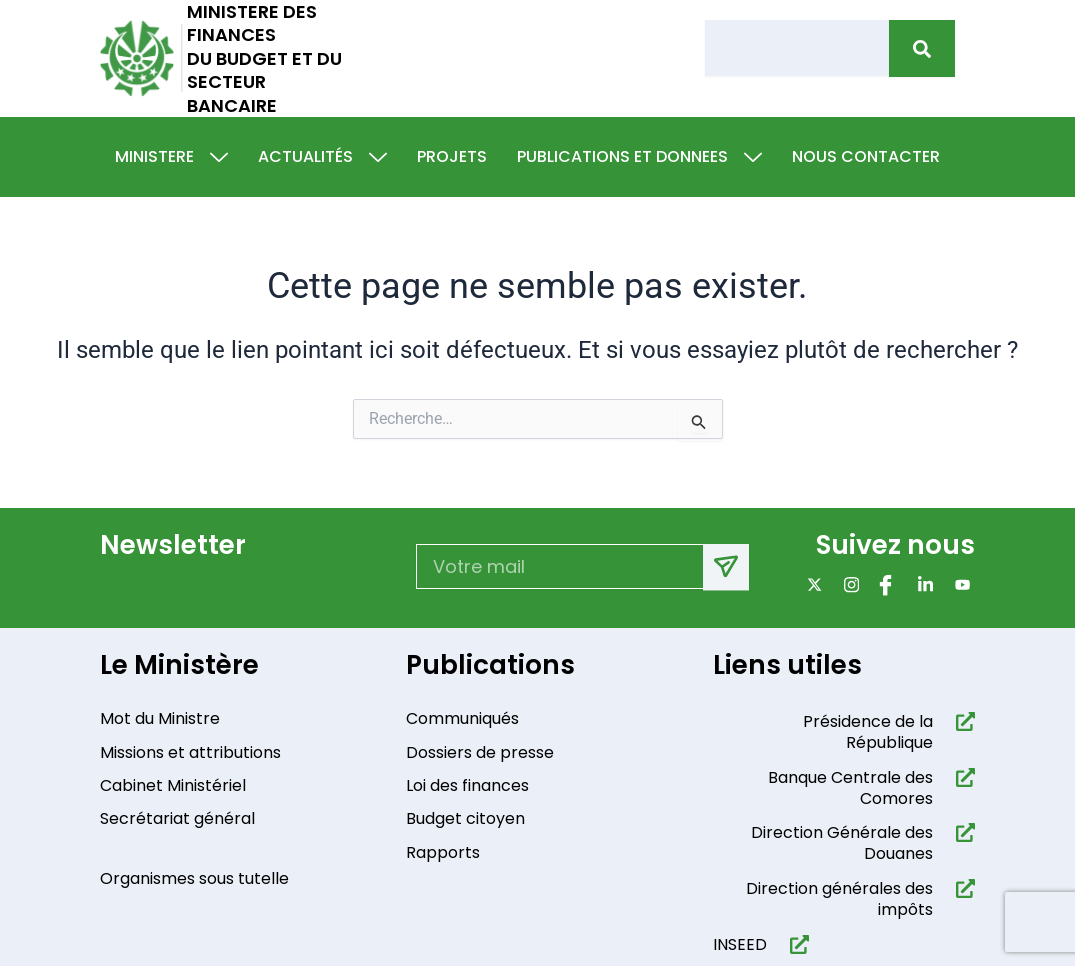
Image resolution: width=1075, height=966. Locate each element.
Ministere (171, 156)
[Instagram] (847, 585)
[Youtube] (958, 585)
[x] (810, 585)
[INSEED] (795, 948)
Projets (452, 156)
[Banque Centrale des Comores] (961, 782)
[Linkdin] (921, 585)
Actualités (322, 156)
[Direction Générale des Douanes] (961, 837)
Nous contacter (866, 156)
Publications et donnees (639, 156)
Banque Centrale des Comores (850, 793)
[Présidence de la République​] (961, 726)
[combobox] (797, 48)
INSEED (740, 948)
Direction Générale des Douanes (842, 848)
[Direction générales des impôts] (961, 893)
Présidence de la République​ (868, 737)
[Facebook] (884, 585)
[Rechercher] (922, 48)
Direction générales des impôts (839, 904)
